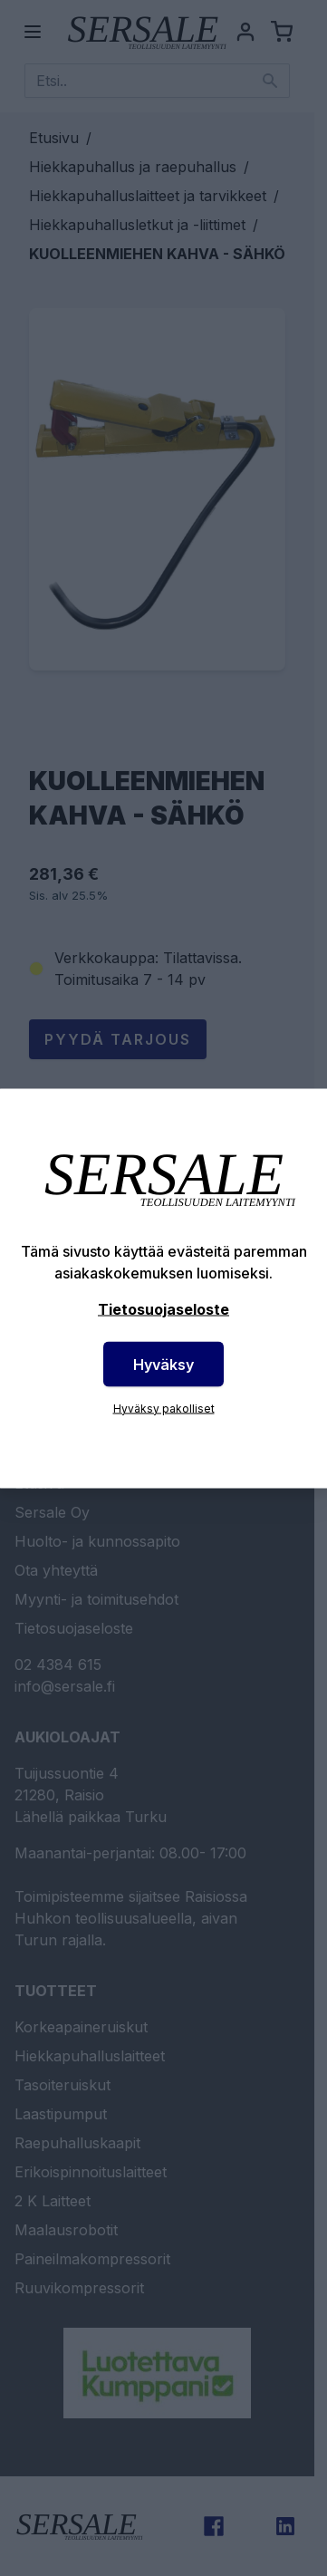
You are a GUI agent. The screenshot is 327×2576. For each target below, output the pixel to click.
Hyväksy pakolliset (164, 1407)
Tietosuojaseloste (163, 1308)
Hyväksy (163, 1364)
